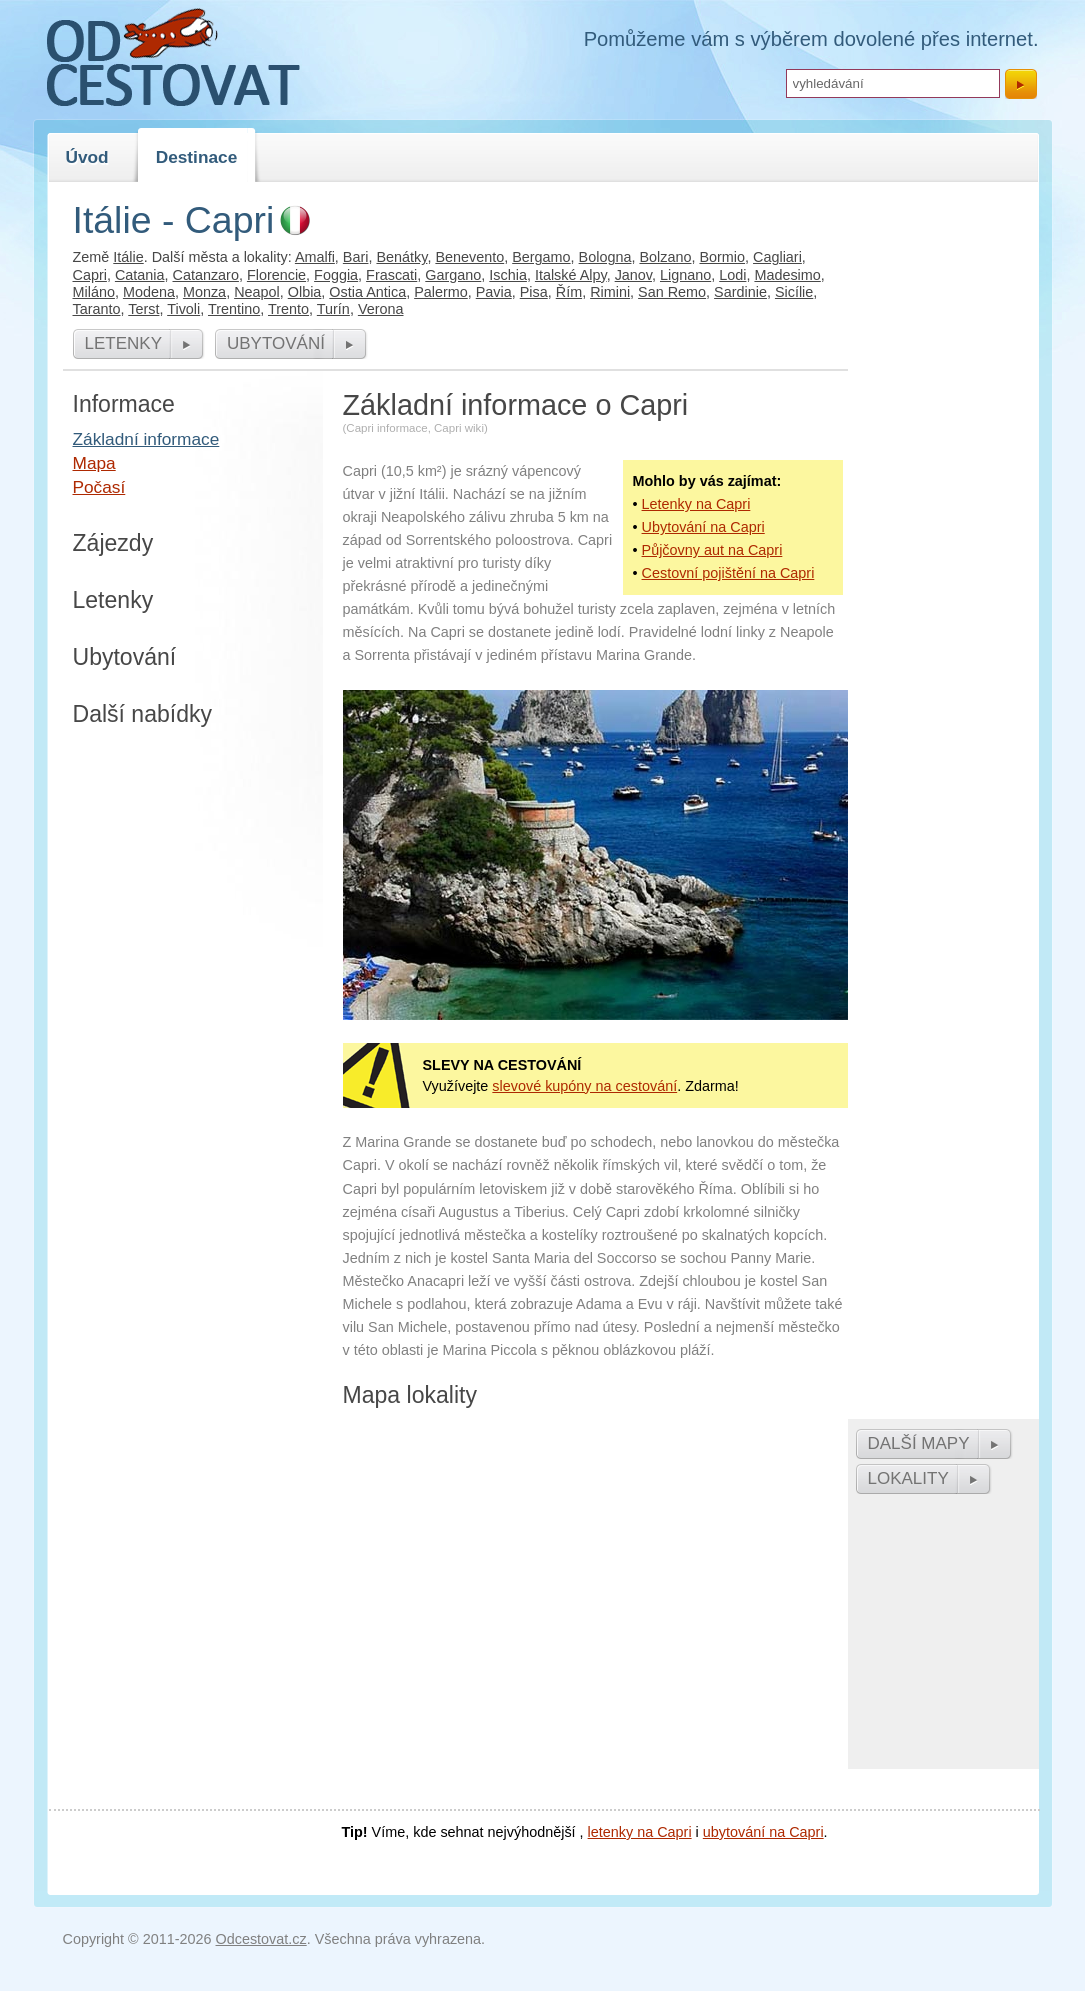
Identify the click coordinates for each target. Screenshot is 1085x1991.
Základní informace (146, 439)
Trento (288, 309)
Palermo (441, 292)
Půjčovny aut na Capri (712, 550)
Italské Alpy (571, 275)
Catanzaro (206, 275)
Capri (90, 275)
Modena (149, 292)
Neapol (257, 292)
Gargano (453, 275)
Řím (569, 292)
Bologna (605, 257)
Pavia (494, 292)
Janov (633, 275)
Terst (143, 309)
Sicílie (794, 292)
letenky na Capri (640, 1832)
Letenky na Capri (696, 504)
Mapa (94, 463)
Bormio (722, 257)
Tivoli (183, 309)
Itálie (128, 257)
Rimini (610, 292)
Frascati (391, 275)
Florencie (276, 275)
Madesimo (787, 275)
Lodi (732, 275)
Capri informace (386, 428)
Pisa (534, 292)
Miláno (94, 292)
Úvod (87, 157)
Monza (204, 292)
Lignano (685, 275)
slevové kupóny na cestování (584, 1086)
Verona (381, 309)
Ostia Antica (367, 292)
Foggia (336, 275)
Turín (333, 309)
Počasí (99, 487)
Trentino (234, 309)
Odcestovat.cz (261, 1939)
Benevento (469, 257)
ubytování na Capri (763, 1832)
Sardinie (740, 292)
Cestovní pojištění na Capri (728, 573)
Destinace (197, 157)
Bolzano (665, 257)
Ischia (508, 275)
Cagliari (777, 257)
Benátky (401, 257)
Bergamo (541, 257)
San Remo (672, 292)
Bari (356, 257)
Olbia (305, 292)
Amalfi (315, 257)
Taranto (97, 309)
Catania (140, 275)
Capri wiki (459, 428)
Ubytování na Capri (703, 527)
